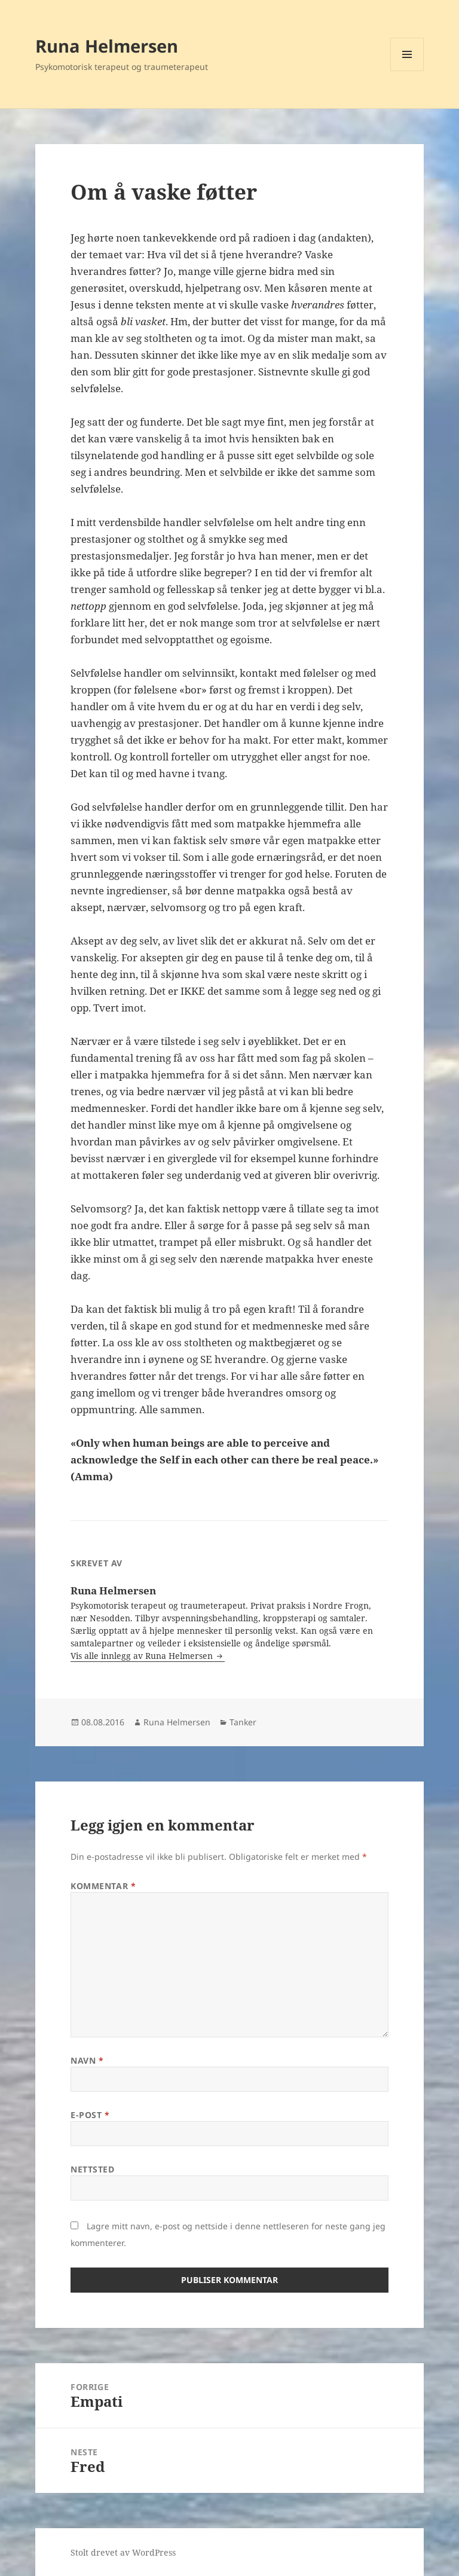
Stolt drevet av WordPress (123, 2552)
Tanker (243, 1722)
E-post (90, 2114)
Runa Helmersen (106, 45)
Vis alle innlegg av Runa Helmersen (143, 1655)
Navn (87, 2060)
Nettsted (92, 2169)
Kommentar (103, 1885)
